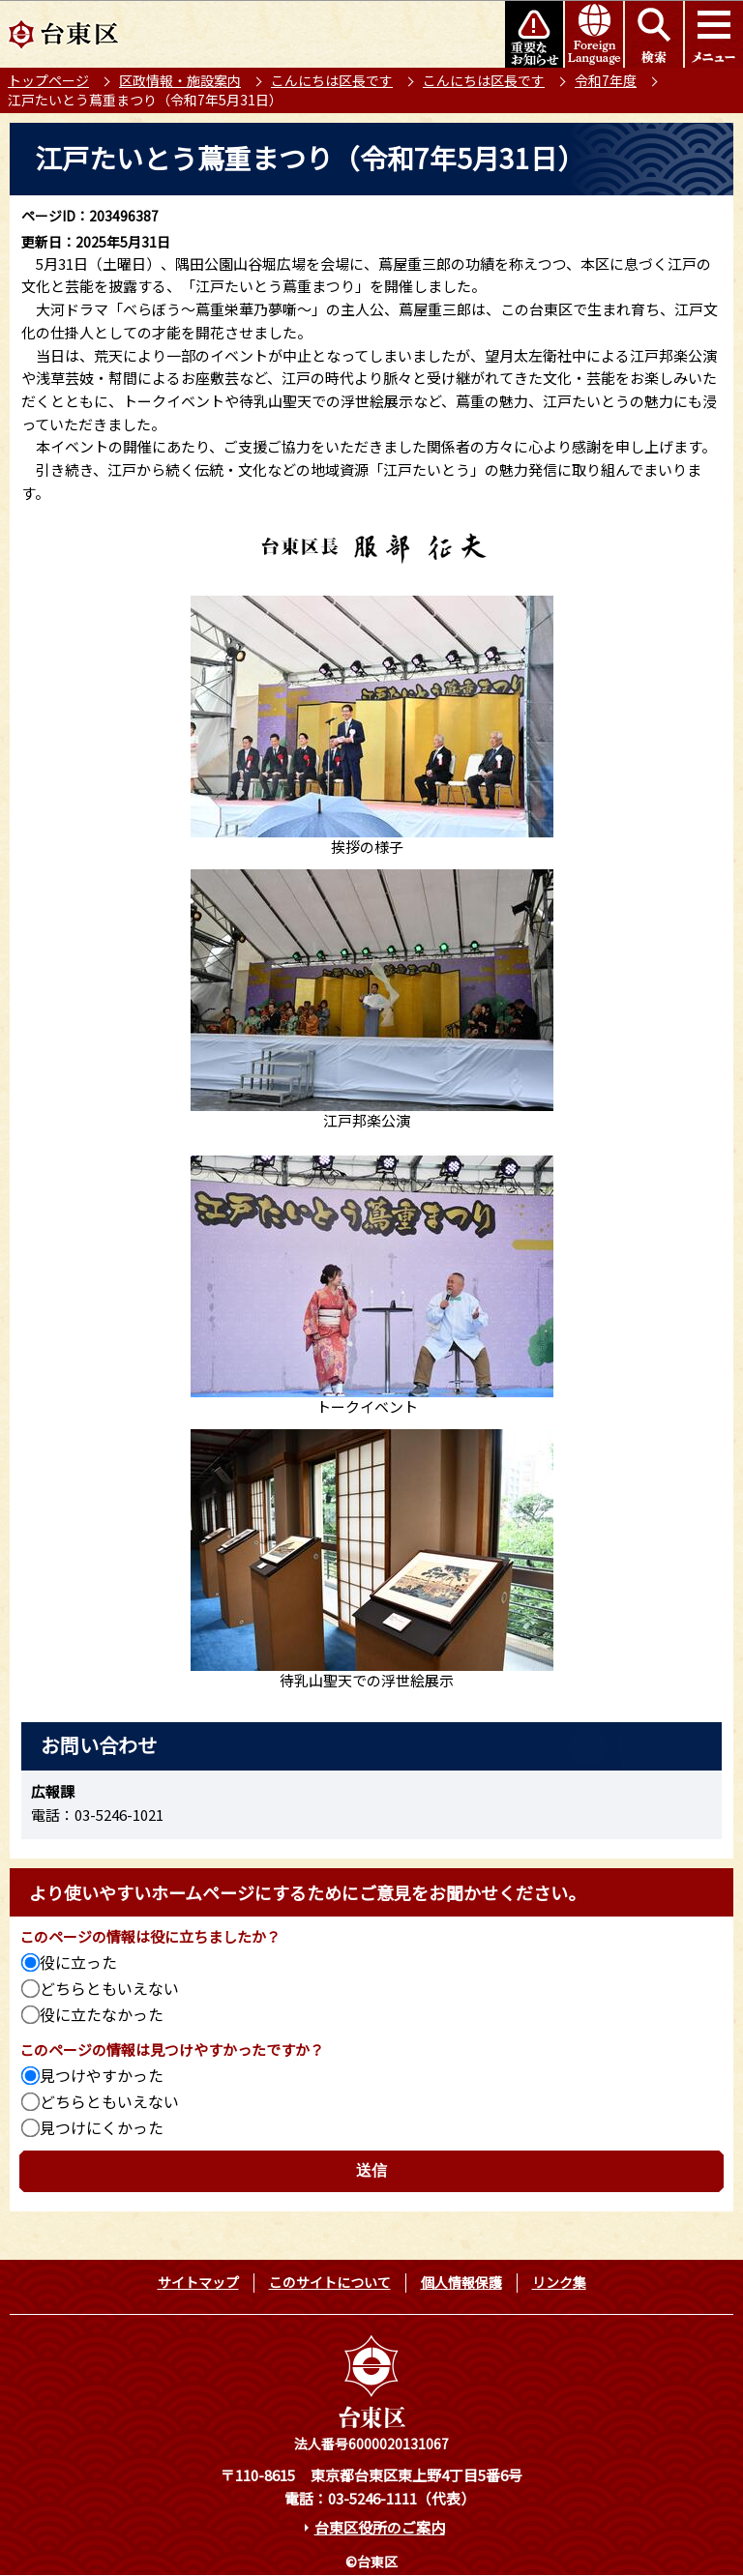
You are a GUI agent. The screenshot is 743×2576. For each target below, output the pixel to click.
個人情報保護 (461, 2282)
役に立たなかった (101, 2014)
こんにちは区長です (332, 80)
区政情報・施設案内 (180, 80)
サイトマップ (198, 2282)
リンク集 (559, 2282)
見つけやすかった (101, 2075)
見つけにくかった (101, 2127)
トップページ (48, 80)
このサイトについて (330, 2282)
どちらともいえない (109, 1988)
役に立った (78, 1962)
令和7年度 (606, 80)
